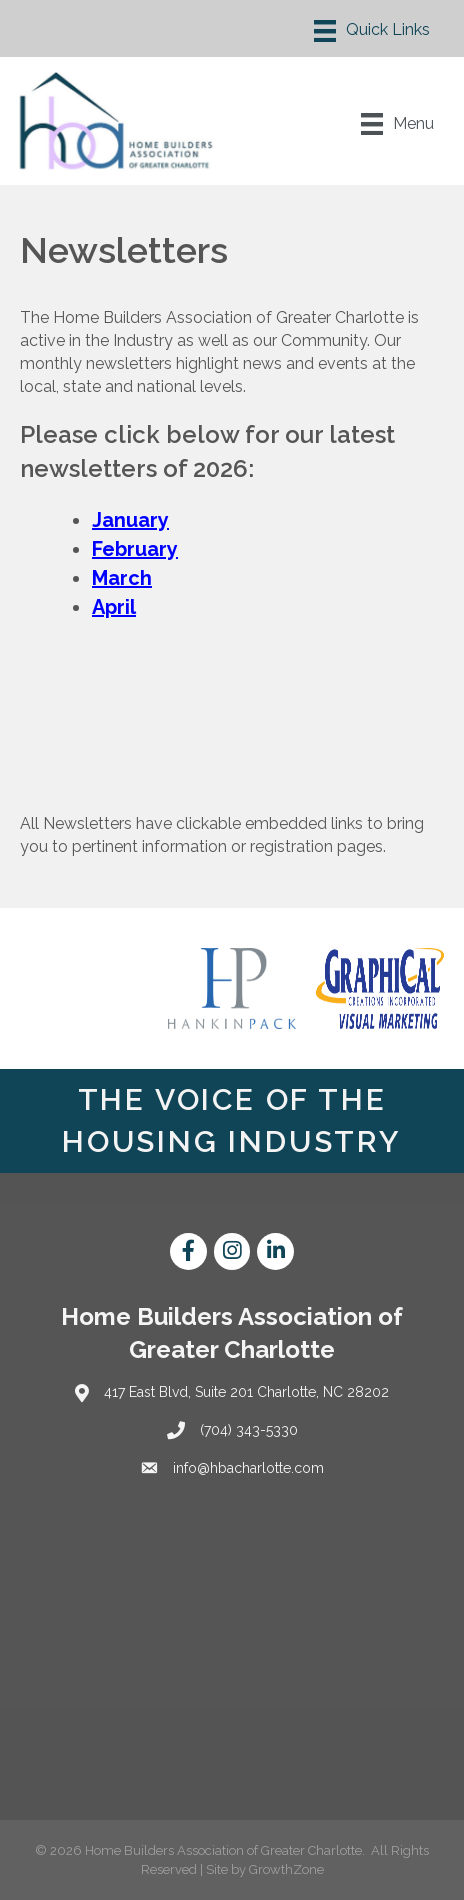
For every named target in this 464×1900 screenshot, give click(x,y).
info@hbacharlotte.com (248, 1468)
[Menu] (372, 31)
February (135, 549)
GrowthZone (286, 1869)
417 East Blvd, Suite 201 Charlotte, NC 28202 (246, 1392)
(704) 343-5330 (249, 1430)
